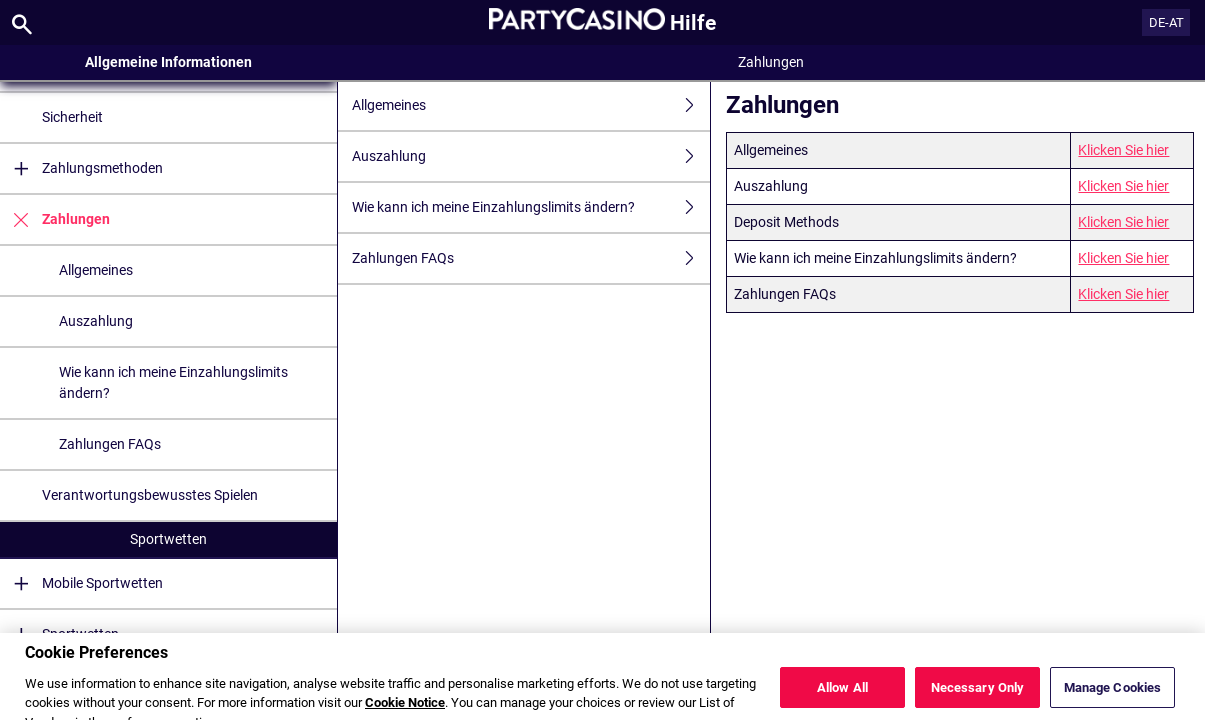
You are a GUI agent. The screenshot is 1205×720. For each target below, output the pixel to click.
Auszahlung (96, 321)
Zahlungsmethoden (81, 168)
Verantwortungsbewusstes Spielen (150, 495)
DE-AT (1166, 22)
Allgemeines (96, 270)
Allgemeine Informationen (168, 62)
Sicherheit (72, 117)
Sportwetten (168, 539)
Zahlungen (55, 219)
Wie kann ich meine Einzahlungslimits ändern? (173, 382)
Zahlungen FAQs (110, 444)
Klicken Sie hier (1123, 150)
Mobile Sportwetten (81, 583)
